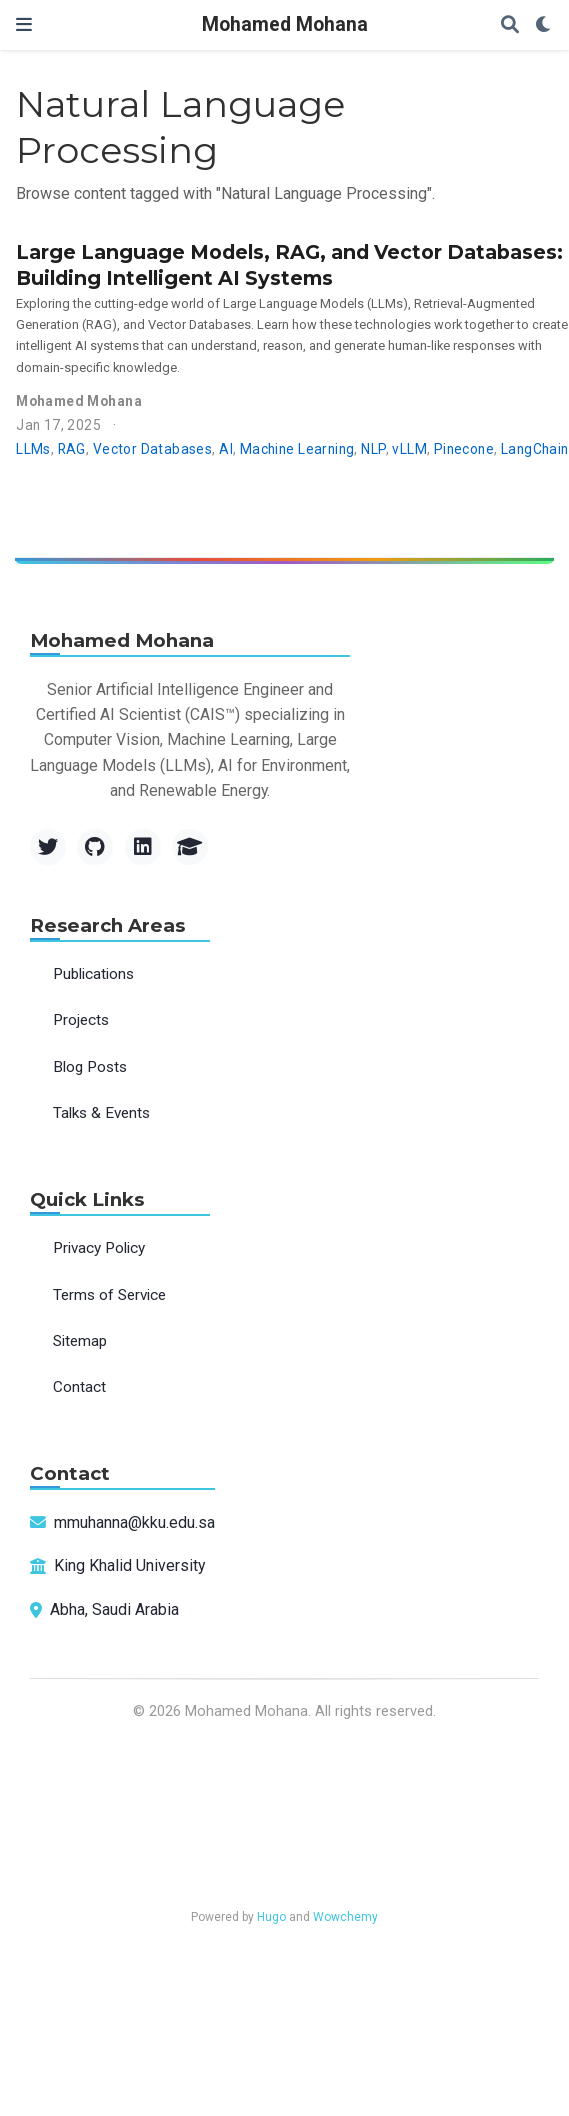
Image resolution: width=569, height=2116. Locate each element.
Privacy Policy (99, 1248)
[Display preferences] (544, 25)
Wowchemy (345, 1917)
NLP (373, 449)
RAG (72, 449)
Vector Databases (153, 449)
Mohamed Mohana (285, 24)
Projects (81, 1020)
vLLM (409, 449)
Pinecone (464, 449)
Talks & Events (101, 1113)
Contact (79, 1387)
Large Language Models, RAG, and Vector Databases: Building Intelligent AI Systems (289, 264)
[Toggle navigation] (24, 24)
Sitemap (80, 1341)
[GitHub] (95, 847)
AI (226, 449)
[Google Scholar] (190, 847)
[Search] (510, 25)
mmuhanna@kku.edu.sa (134, 1522)
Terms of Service (109, 1295)
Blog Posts (90, 1067)
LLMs (33, 449)
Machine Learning (297, 449)
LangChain (535, 449)
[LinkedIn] (143, 847)
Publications (93, 974)
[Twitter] (48, 847)
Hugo (271, 1917)
